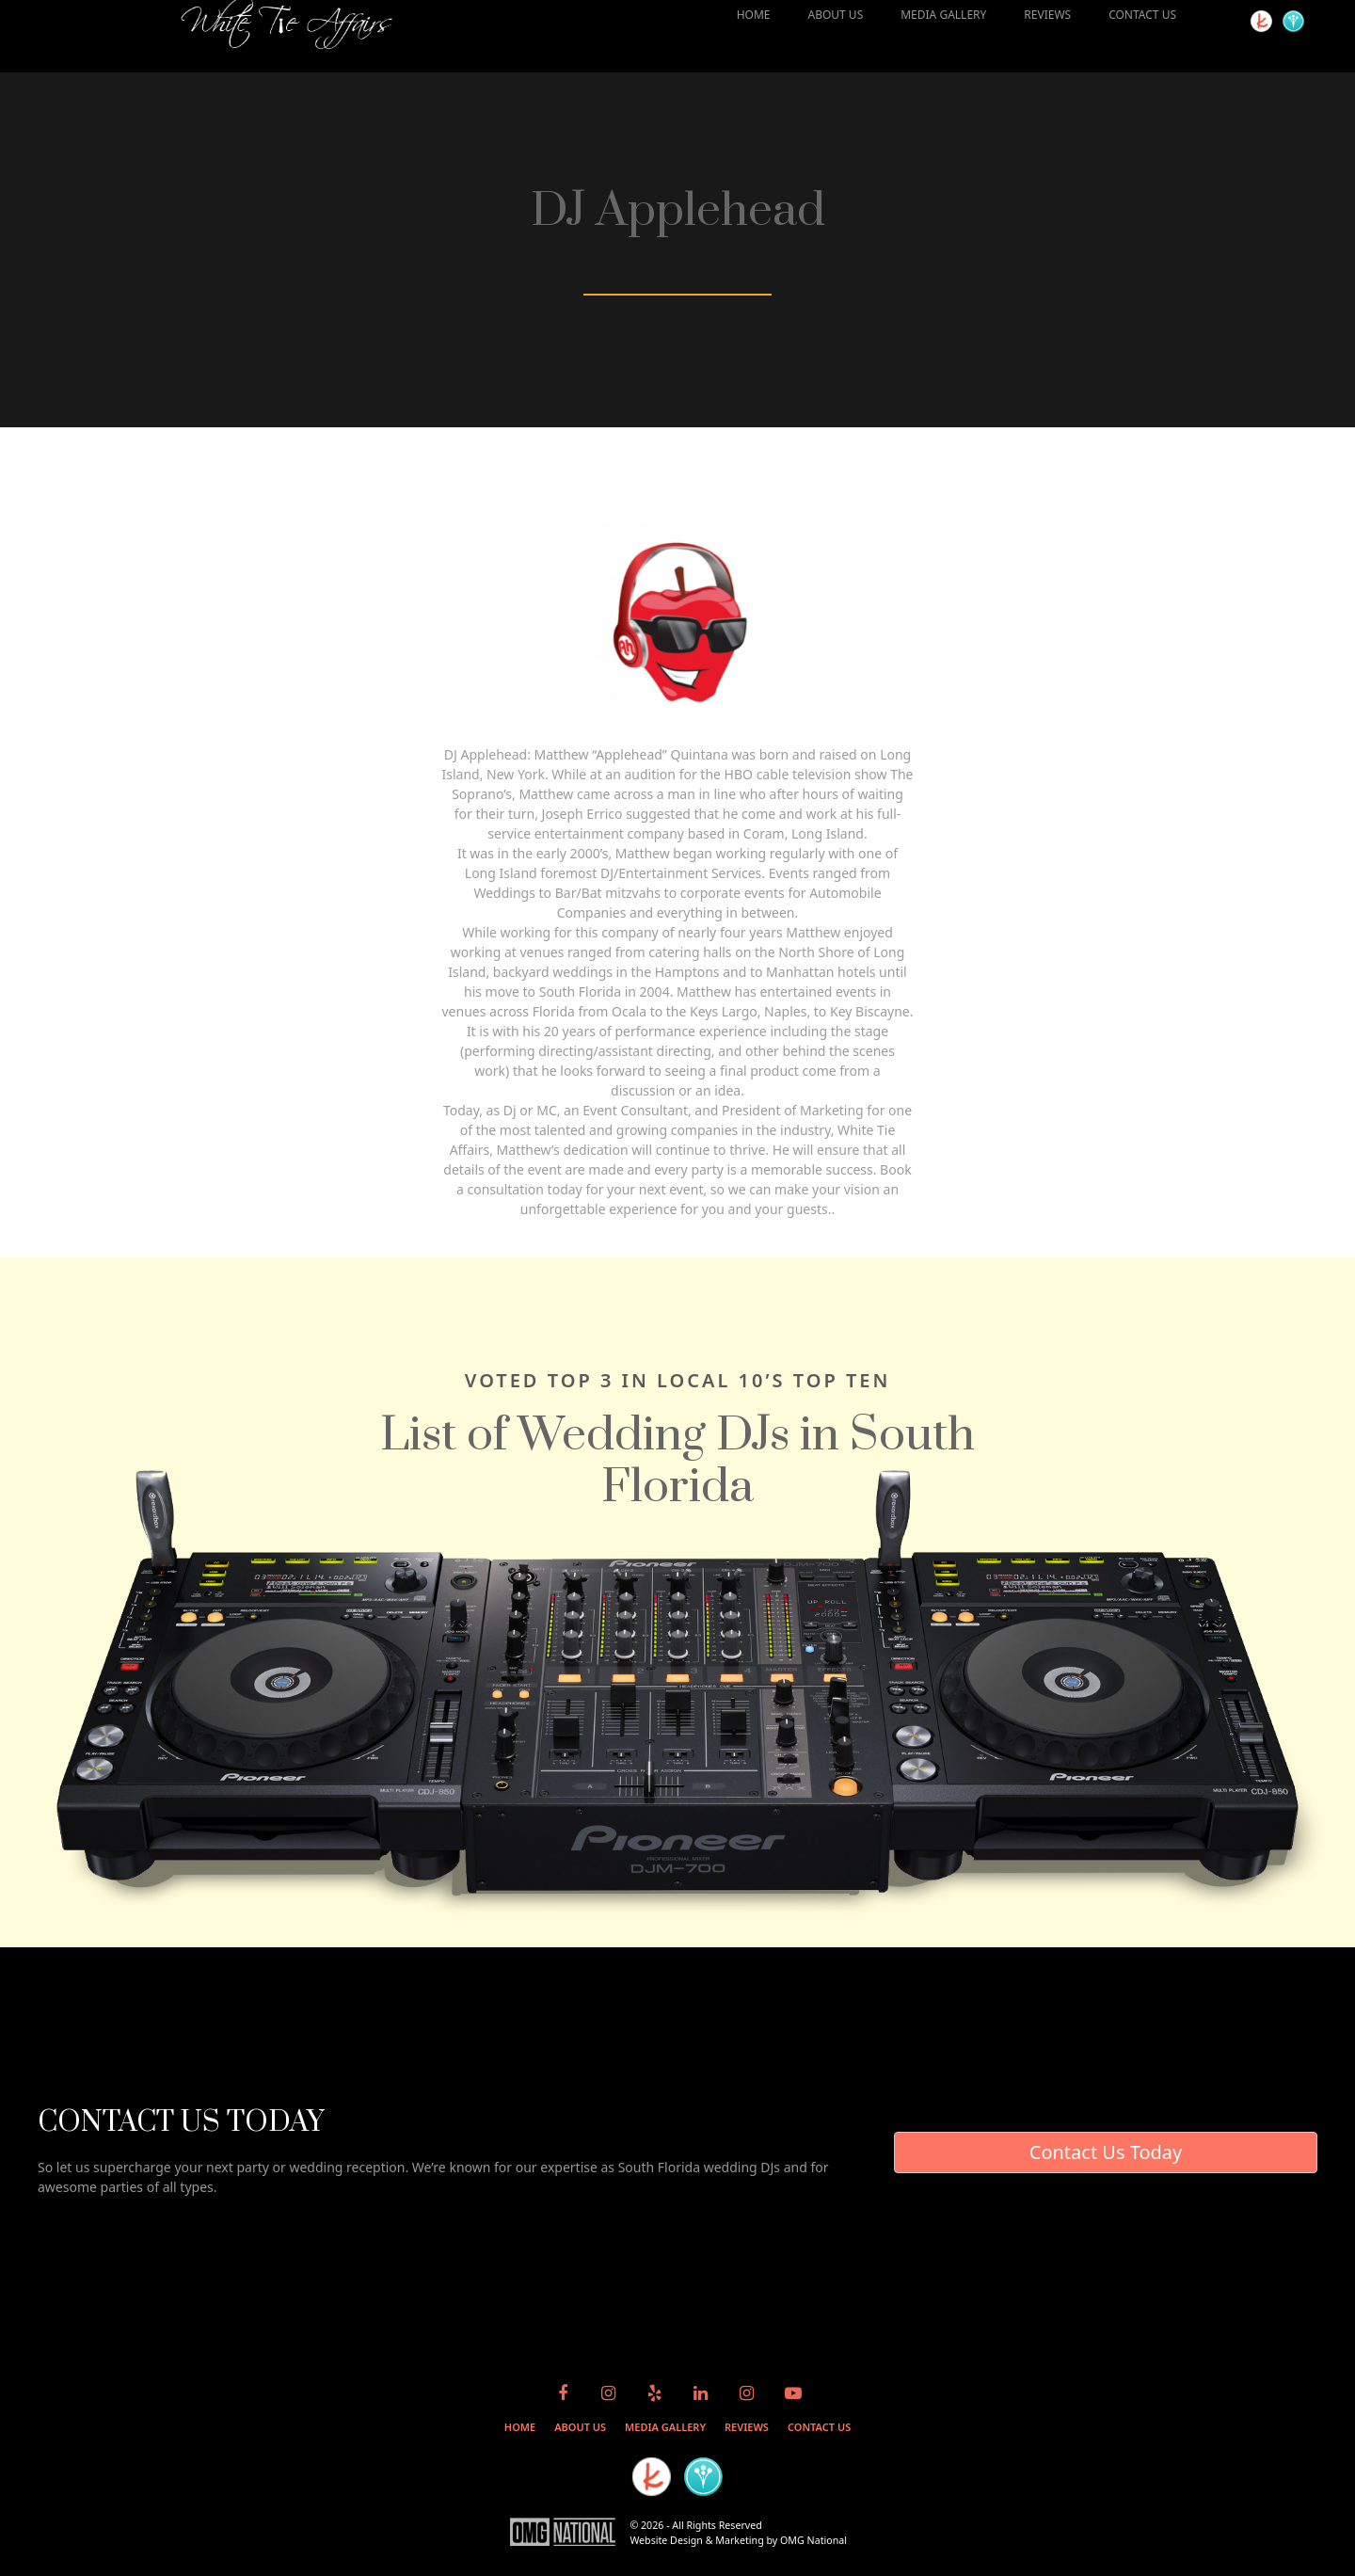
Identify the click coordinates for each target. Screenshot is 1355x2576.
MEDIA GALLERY (943, 15)
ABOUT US (835, 15)
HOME (754, 15)
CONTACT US (1142, 15)
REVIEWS (1047, 15)
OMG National (813, 2540)
